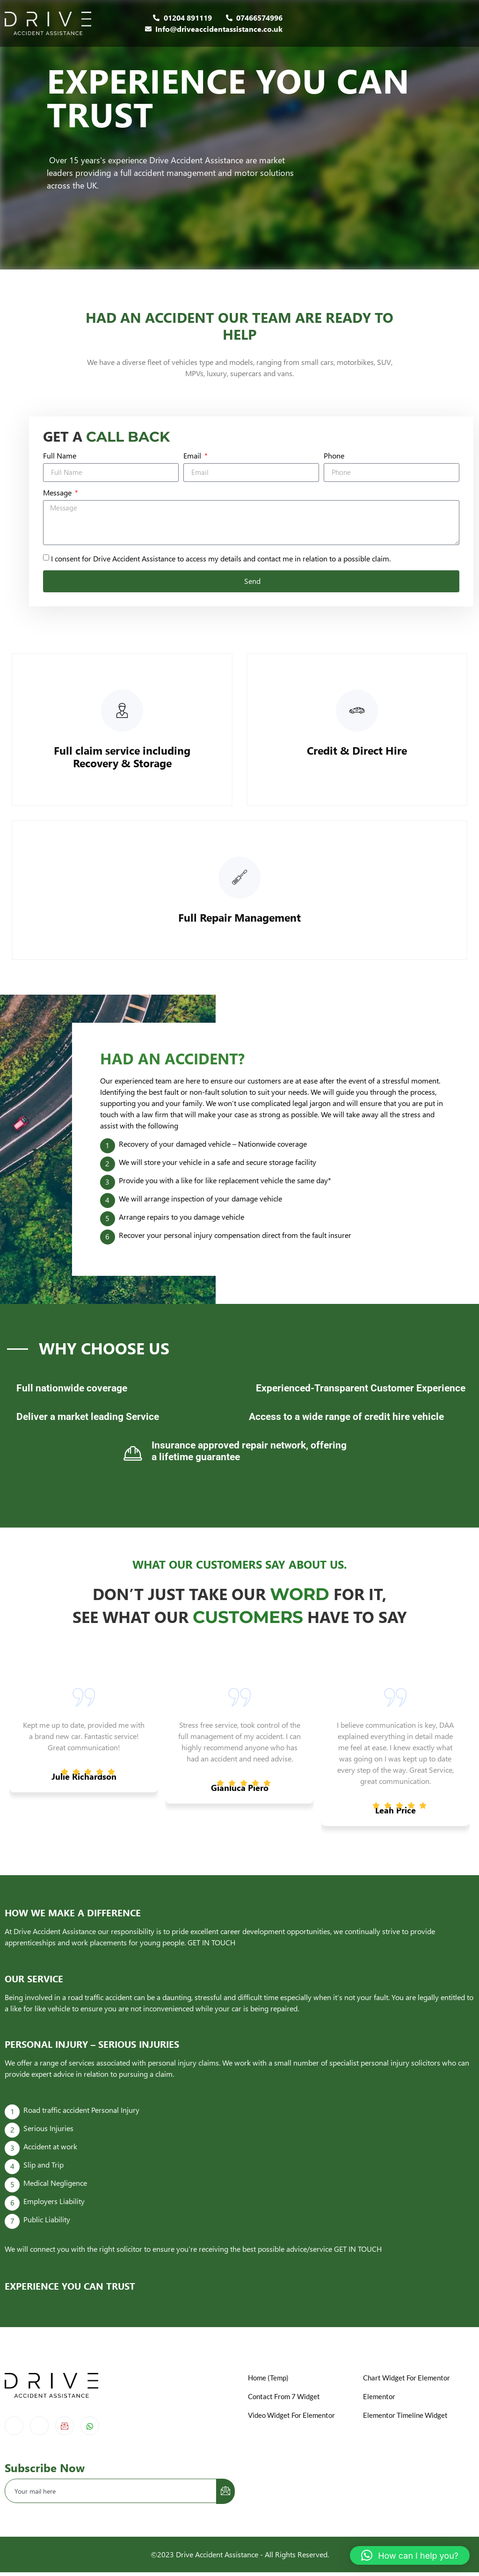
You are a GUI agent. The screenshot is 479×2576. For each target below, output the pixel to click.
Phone (334, 458)
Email (193, 458)
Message (58, 495)
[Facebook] (14, 2429)
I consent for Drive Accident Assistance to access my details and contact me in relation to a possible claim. (221, 561)
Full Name (59, 458)
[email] (111, 2494)
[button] (410, 2555)
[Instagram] (39, 2429)
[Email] (64, 2429)
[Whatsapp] (89, 2429)
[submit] (225, 2495)
